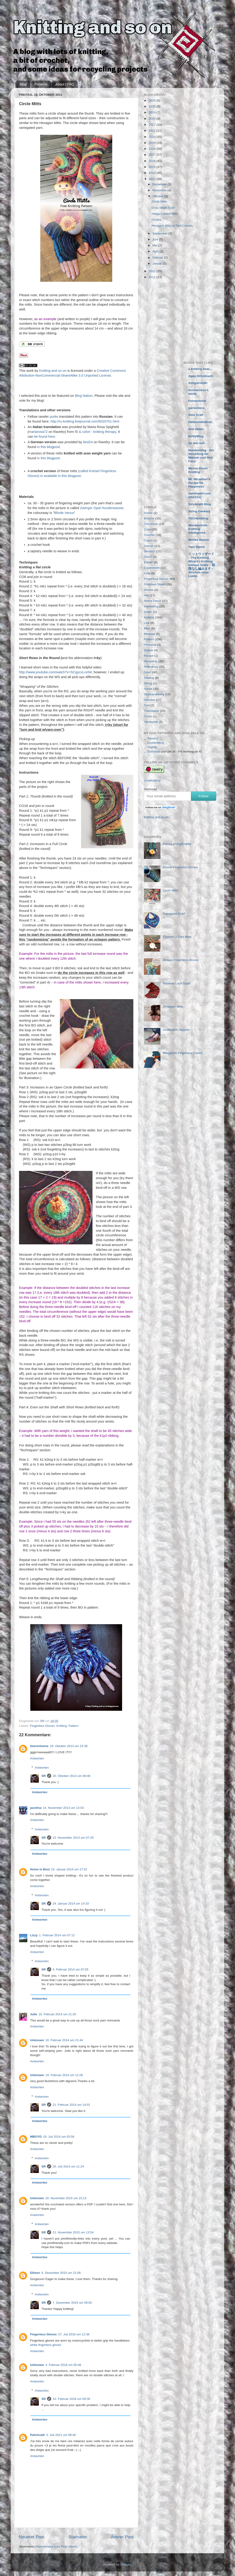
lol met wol (196, 443)
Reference (151, 666)
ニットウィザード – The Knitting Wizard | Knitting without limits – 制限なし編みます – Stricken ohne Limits (201, 565)
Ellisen (35, 2272)
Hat (146, 595)
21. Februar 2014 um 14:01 (71, 2104)
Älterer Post (122, 2536)
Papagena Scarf (174, 913)
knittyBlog (196, 436)
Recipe (149, 655)
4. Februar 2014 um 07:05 (70, 1969)
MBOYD (36, 2136)
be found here (44, 436)
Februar (158, 257)
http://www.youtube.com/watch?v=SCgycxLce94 (55, 672)
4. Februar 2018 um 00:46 (63, 2365)
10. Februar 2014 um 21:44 (64, 2040)
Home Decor (152, 601)
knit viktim (196, 429)
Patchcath (37, 2435)
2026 (153, 100)
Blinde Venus (64, 513)
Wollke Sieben (198, 539)
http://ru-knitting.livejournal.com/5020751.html (84, 421)
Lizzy (34, 1935)
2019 (153, 142)
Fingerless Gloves (42, 1726)
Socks (148, 689)
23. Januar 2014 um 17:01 (69, 1869)
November (160, 190)
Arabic (148, 513)
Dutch (148, 556)
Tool (147, 705)
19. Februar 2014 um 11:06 (64, 2075)
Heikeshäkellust (200, 422)
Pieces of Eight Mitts (177, 844)
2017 (153, 154)
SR (44, 1776)
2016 (153, 161)
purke (54, 416)
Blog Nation (83, 395)
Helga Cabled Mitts (165, 213)
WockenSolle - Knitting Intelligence (199, 529)
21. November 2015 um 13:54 (73, 2232)
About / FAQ (64, 84)
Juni (155, 239)
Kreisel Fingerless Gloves (180, 867)
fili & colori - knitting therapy (95, 432)
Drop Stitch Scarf (163, 207)
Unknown (37, 2040)
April (155, 251)
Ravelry (152, 738)
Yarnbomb (151, 722)
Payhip (152, 747)
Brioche (149, 518)
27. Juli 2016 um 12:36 (74, 2334)
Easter (148, 562)
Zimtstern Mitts (173, 1006)
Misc (147, 628)
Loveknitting (155, 742)
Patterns (41, 84)
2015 (153, 167)
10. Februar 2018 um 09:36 (71, 2399)
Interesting (151, 606)
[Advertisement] (182, 319)
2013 (153, 179)
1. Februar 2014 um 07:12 (57, 1935)
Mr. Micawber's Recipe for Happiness (199, 482)
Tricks (148, 716)
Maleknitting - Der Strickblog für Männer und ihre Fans (201, 455)
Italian (148, 612)
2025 (153, 106)
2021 (153, 130)
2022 (153, 124)
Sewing (149, 677)
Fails (147, 573)
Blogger (125, 2564)
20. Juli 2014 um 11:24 (68, 2166)
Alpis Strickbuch (200, 376)
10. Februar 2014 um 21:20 (57, 2014)
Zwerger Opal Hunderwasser (101, 508)
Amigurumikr (198, 383)
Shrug (148, 683)
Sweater (149, 700)
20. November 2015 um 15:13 (66, 2198)
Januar (157, 263)
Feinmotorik (197, 401)
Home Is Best (40, 1869)
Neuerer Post (31, 2536)
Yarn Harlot (196, 547)
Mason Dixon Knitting (198, 470)
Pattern (73, 1726)
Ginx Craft (195, 415)
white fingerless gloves (45, 2345)
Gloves (149, 590)
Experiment (151, 567)
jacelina (36, 1807)
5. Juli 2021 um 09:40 (61, 2435)
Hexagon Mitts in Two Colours (172, 225)
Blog (23, 84)
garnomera (196, 408)
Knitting (61, 1726)
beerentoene (39, 1746)
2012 (153, 271)
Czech (148, 540)
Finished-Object (155, 584)
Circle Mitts (159, 201)
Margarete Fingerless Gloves (182, 1053)
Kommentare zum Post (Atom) (56, 2546)
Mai (155, 245)
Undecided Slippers (176, 1030)
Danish (149, 546)
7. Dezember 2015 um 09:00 (72, 2302)
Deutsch (149, 551)
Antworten (37, 1758)
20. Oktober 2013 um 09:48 (71, 1776)
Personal (150, 644)
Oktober (158, 196)
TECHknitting (198, 518)
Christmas (151, 524)
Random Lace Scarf (176, 983)
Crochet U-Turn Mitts (177, 937)
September (160, 233)
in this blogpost (48, 447)
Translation (151, 711)
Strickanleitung (154, 694)
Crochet (149, 535)
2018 (153, 148)
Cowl (147, 529)
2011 (153, 277)
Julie (33, 2014)
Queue (148, 650)
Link (147, 623)
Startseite (77, 2536)
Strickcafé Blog (199, 504)
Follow (203, 796)
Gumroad (153, 751)
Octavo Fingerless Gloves (180, 960)
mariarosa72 (38, 432)
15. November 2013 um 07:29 (73, 1837)
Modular (149, 634)
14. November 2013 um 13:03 (63, 1807)
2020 (153, 136)
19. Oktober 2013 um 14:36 (68, 1746)
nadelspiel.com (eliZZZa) (199, 495)
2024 (153, 112)
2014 (153, 173)
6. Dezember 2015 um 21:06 (61, 2272)
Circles (156, 219)
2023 (153, 118)
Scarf (147, 672)
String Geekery (199, 511)
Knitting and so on (52, 370)
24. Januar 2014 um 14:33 (71, 1903)
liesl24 (88, 442)
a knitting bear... (200, 369)
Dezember (160, 184)
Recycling (150, 661)
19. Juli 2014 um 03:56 (58, 2136)
